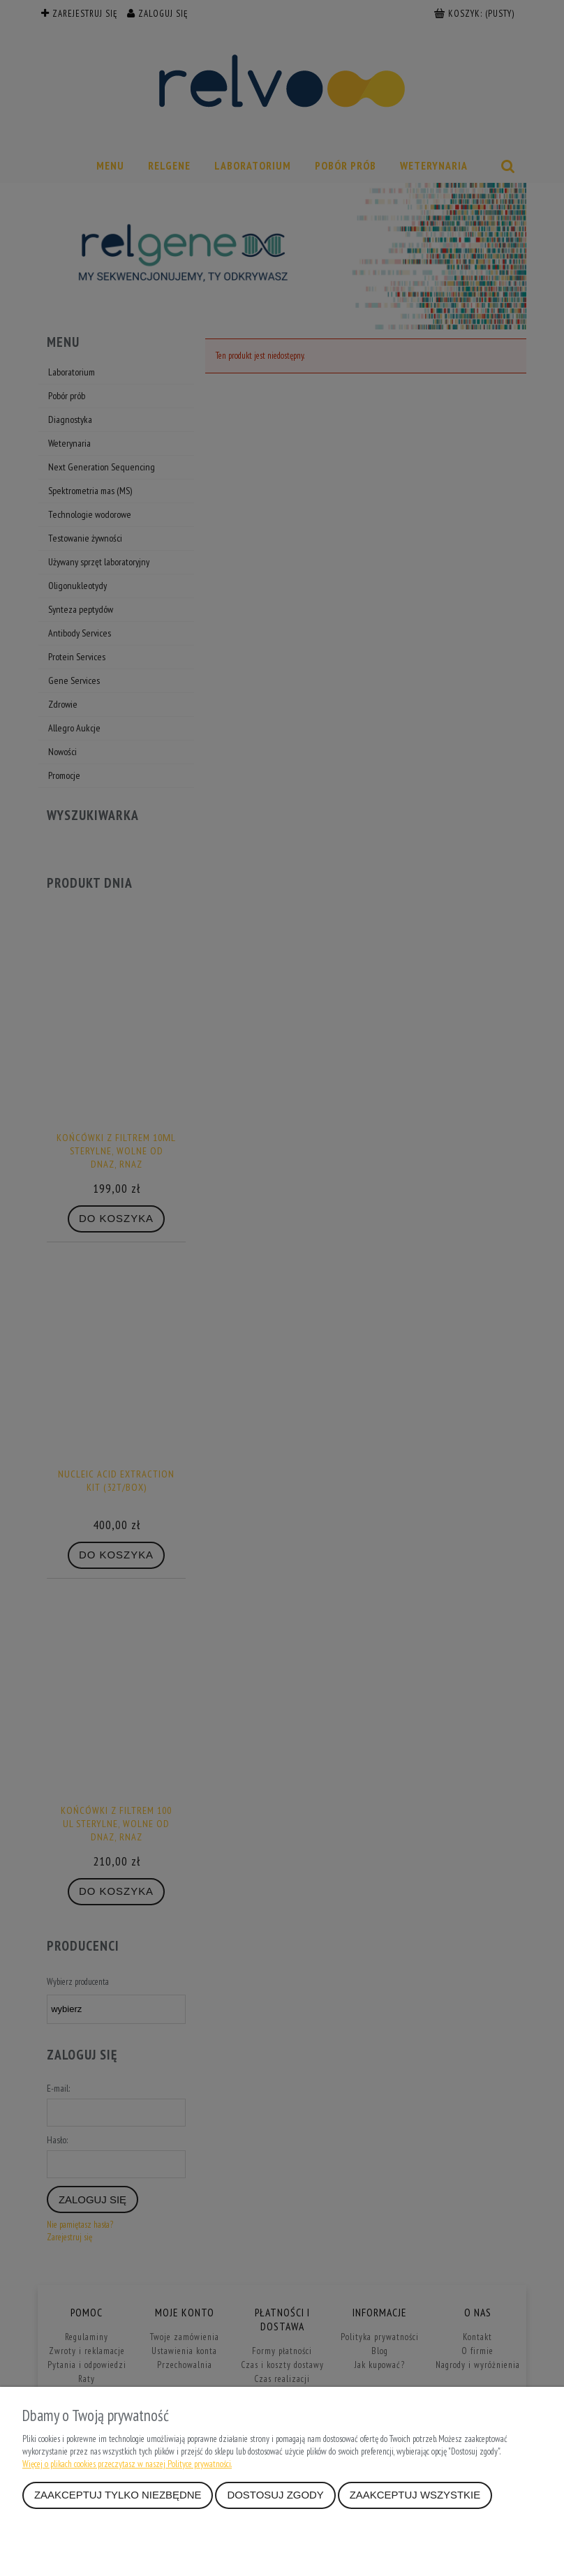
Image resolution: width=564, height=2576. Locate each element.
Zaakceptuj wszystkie (415, 2495)
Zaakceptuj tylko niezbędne (118, 2495)
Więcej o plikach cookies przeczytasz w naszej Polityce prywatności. (127, 2464)
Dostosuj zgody (275, 2495)
